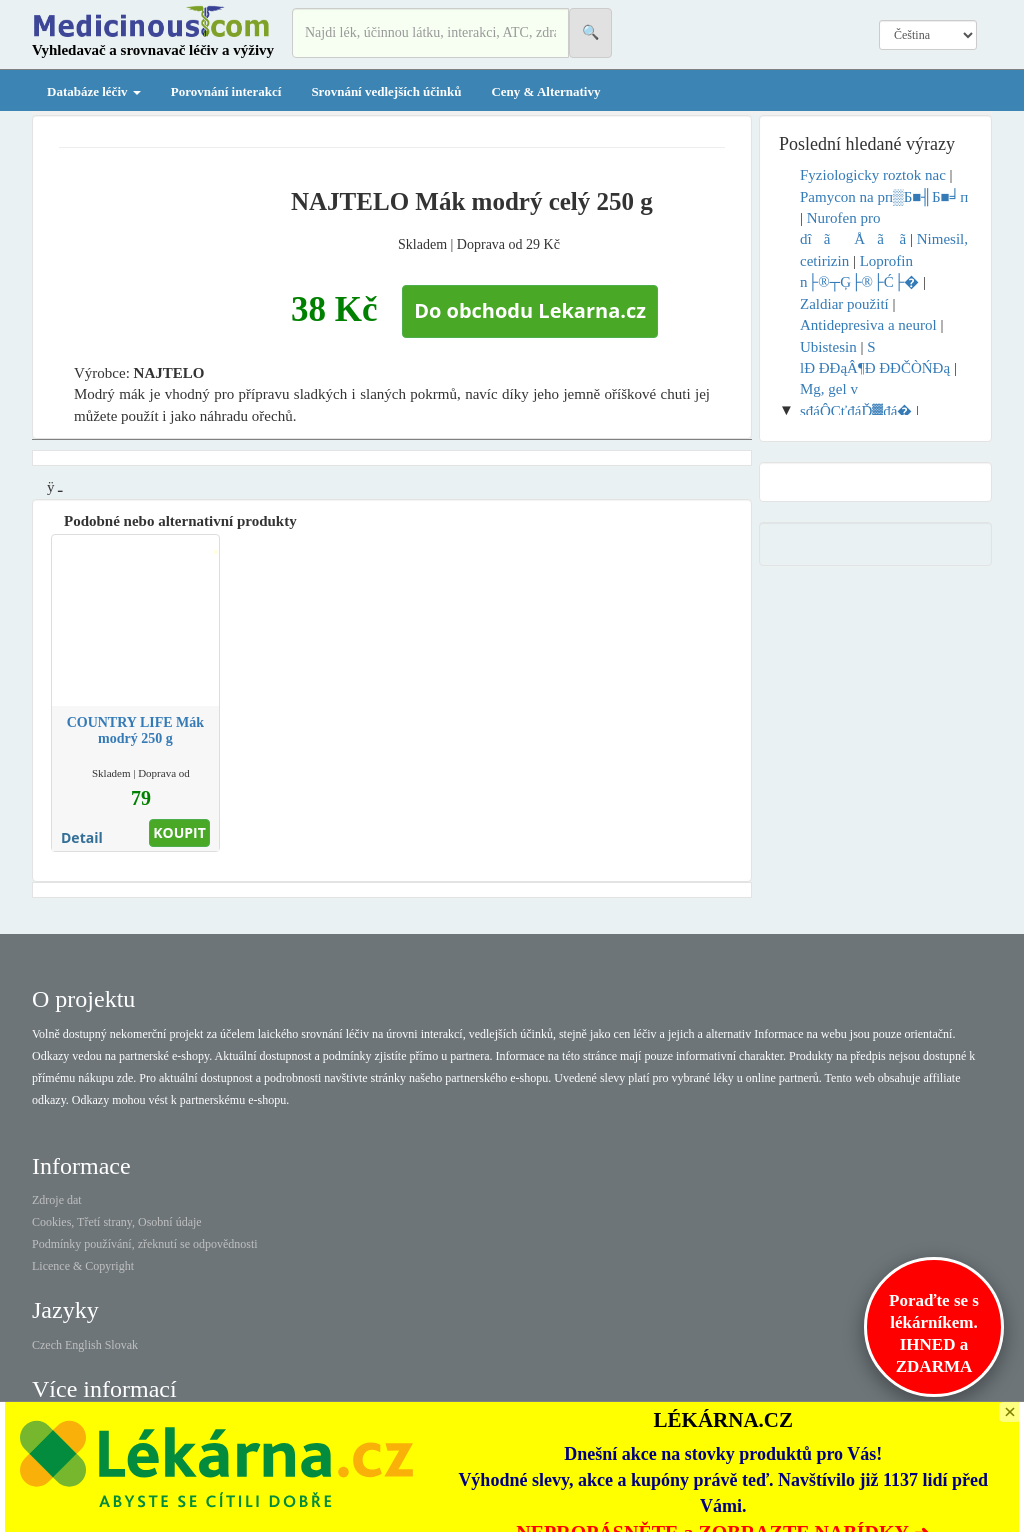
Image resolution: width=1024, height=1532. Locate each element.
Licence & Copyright (83, 1266)
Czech (47, 1345)
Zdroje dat (57, 1200)
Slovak (121, 1345)
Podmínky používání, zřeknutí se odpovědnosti (145, 1244)
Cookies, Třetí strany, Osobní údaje (117, 1222)
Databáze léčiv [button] (94, 91)
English (83, 1345)
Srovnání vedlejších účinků (386, 91)
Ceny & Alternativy (545, 91)
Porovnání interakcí (226, 91)
